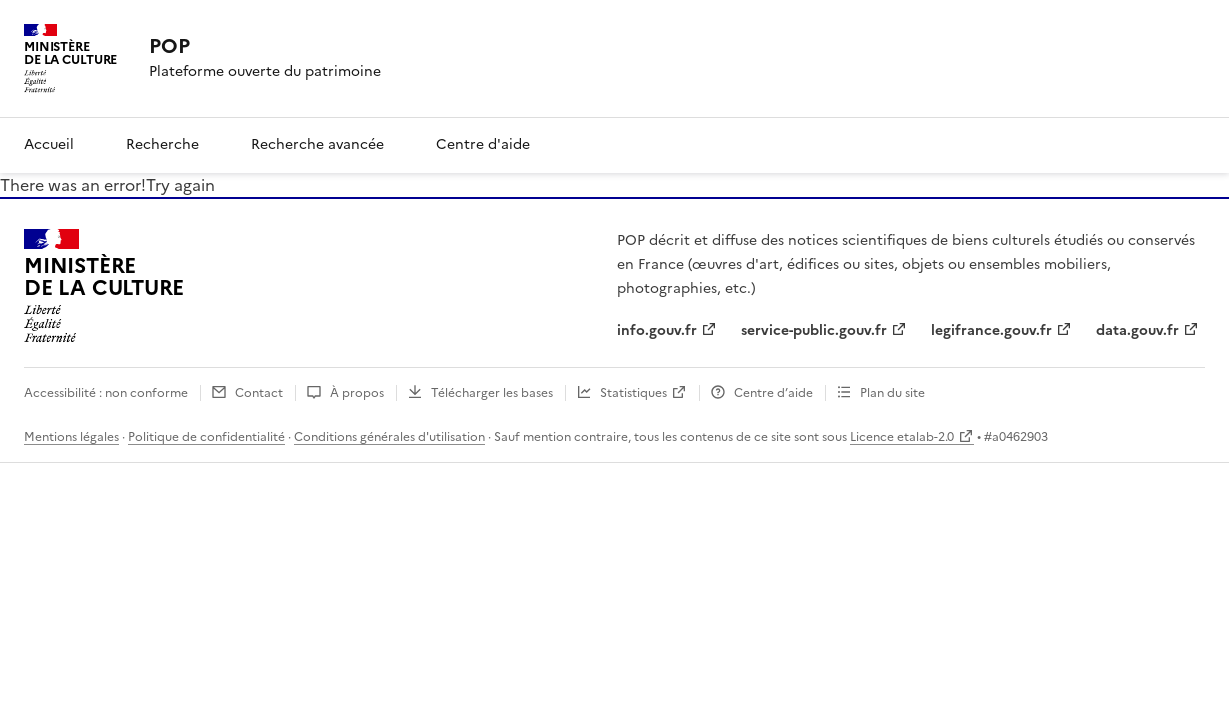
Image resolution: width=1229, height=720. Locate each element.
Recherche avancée (317, 144)
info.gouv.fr (657, 330)
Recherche (162, 144)
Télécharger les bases (492, 393)
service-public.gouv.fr (814, 330)
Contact (259, 393)
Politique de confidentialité (206, 437)
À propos (357, 393)
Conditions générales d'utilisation (389, 437)
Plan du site (892, 393)
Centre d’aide (773, 393)
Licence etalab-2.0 (902, 437)
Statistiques (633, 393)
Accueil (49, 144)
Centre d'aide (483, 144)
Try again (180, 185)
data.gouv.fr (1137, 330)
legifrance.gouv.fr (991, 330)
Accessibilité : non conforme (106, 393)
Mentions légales (71, 437)
